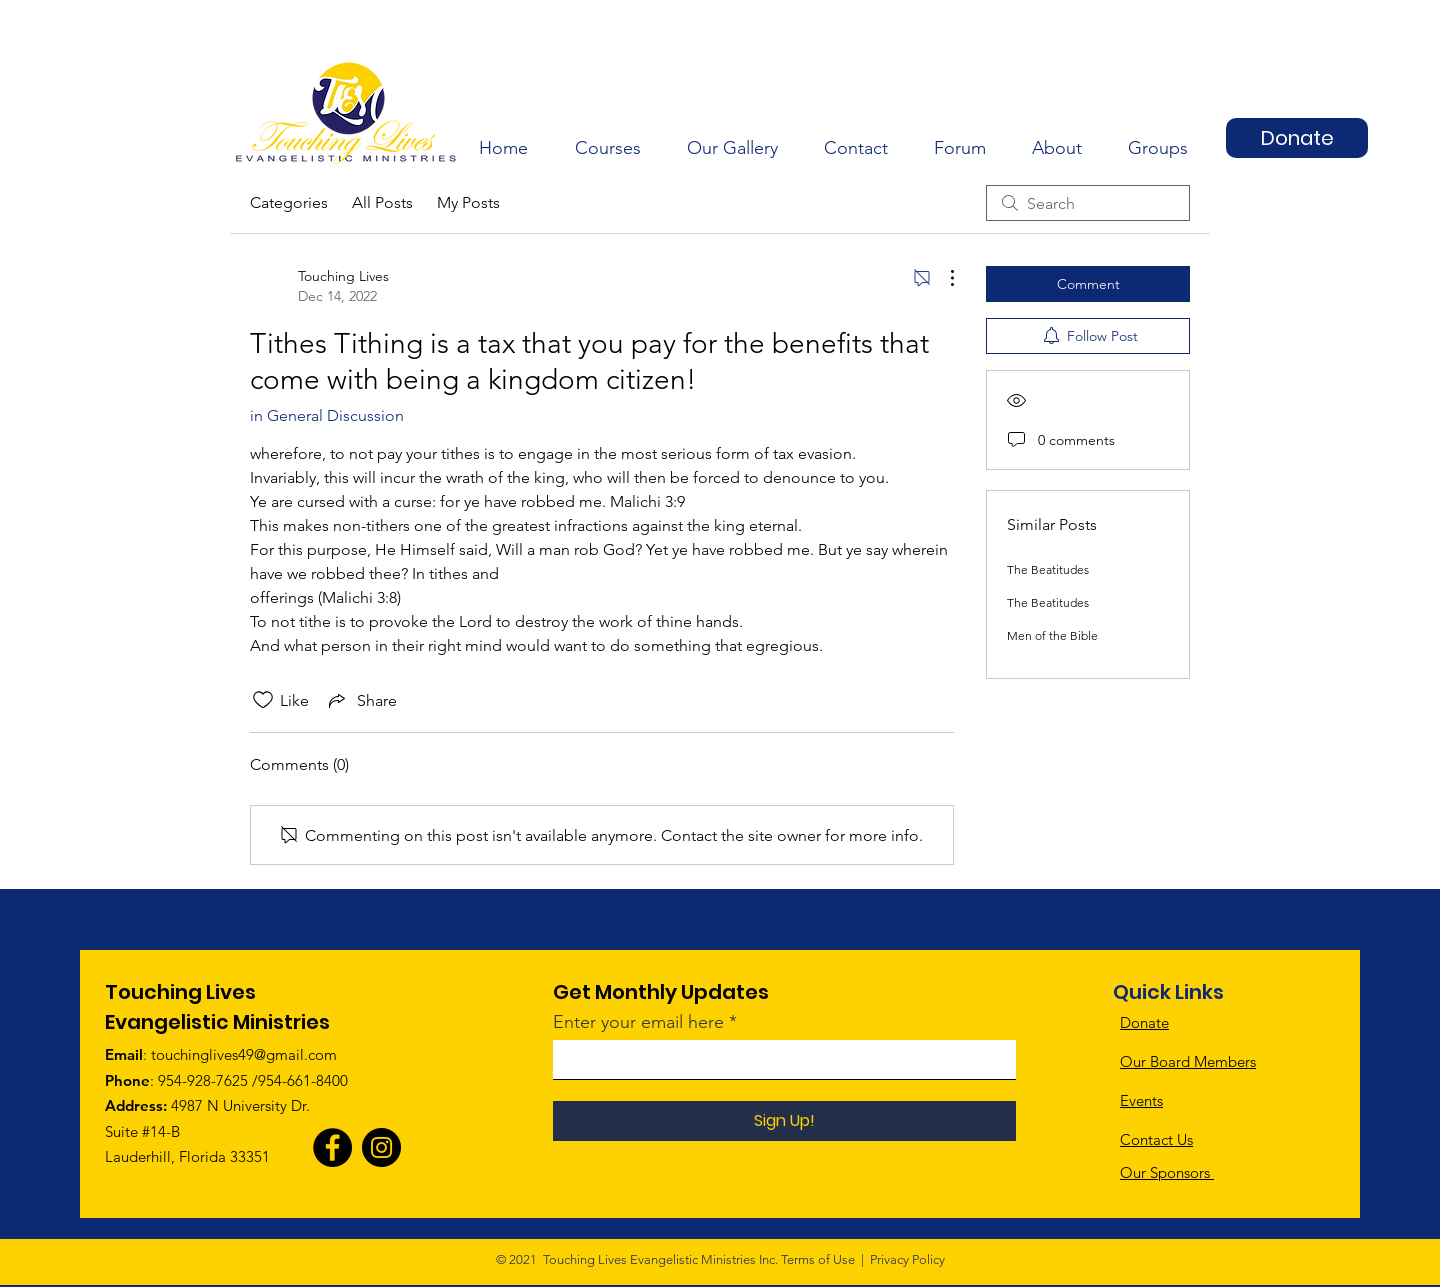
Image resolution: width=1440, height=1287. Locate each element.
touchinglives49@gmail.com (244, 1054)
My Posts (468, 202)
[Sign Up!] (784, 1121)
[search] (1088, 203)
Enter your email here (638, 1022)
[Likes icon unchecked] (263, 700)
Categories (289, 202)
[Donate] (1297, 138)
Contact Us (1156, 1139)
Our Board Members (1188, 1061)
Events (1141, 1100)
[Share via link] (361, 700)
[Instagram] (381, 1147)
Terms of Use (818, 1259)
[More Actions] (942, 278)
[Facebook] (332, 1147)
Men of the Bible (1052, 635)
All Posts (382, 202)
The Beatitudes (1048, 569)
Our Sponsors (1167, 1172)
